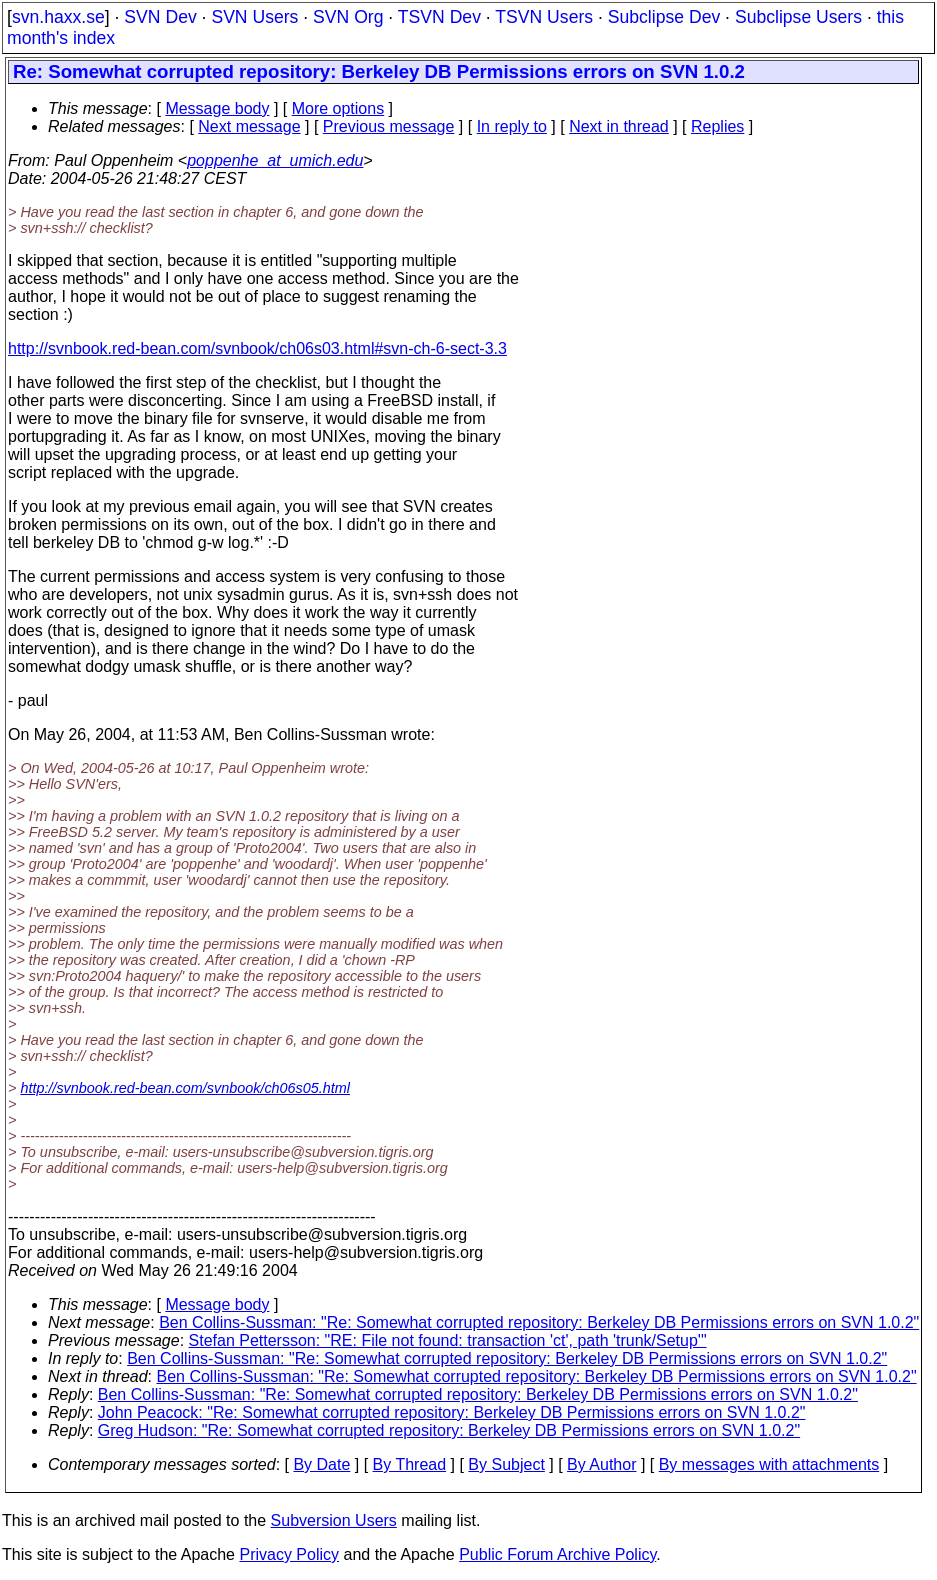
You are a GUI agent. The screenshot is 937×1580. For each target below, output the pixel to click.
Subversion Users (334, 1520)
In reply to (512, 126)
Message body (217, 108)
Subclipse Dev (664, 17)
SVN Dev (160, 17)
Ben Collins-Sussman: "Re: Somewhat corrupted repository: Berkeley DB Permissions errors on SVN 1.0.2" (539, 1322)
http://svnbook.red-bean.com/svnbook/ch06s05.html (185, 1088)
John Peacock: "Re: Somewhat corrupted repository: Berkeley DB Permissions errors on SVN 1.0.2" (452, 1412)
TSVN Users (544, 17)
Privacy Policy (289, 1554)
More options (338, 108)
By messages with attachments (769, 1464)
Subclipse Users (798, 17)
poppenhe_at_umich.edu (275, 160)
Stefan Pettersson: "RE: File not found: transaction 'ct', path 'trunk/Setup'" (448, 1340)
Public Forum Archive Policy (557, 1554)
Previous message (389, 126)
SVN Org (348, 17)
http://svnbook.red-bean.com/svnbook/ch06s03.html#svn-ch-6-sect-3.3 (257, 348)
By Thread (410, 1464)
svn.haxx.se (58, 17)
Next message (249, 126)
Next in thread (619, 126)
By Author (601, 1464)
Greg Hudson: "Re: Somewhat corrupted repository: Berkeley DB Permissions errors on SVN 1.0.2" (449, 1430)
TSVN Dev (439, 17)
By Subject (506, 1464)
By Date (321, 1464)
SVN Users (254, 17)
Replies (717, 126)
